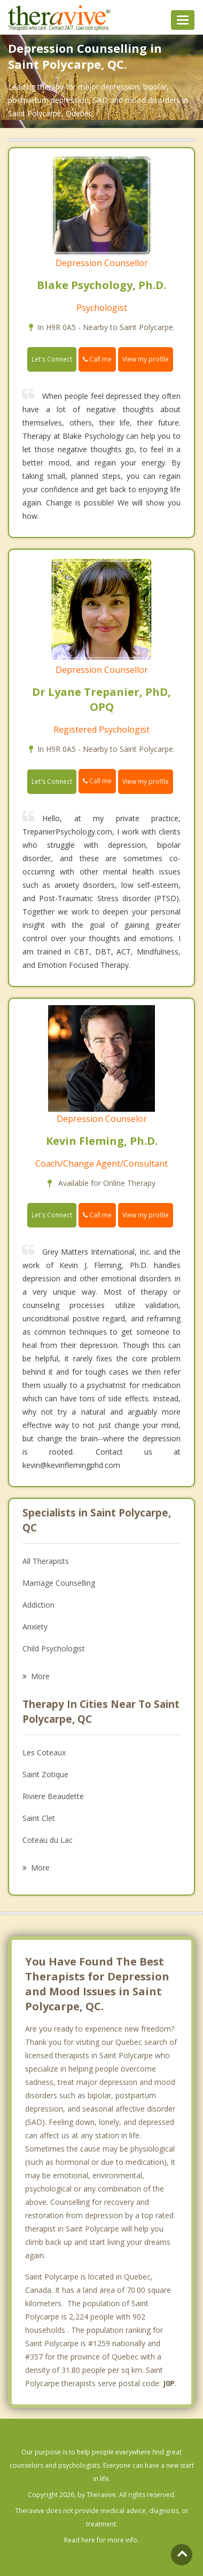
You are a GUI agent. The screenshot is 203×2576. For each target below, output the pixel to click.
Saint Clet (38, 1818)
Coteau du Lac (47, 1840)
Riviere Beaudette (53, 1796)
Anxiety (35, 1627)
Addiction (38, 1605)
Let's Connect (52, 359)
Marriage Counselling (58, 1583)
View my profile (145, 359)
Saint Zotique (45, 1774)
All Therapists (45, 1561)
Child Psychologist (53, 1648)
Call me (97, 359)
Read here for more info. (101, 2540)
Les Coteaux (44, 1752)
